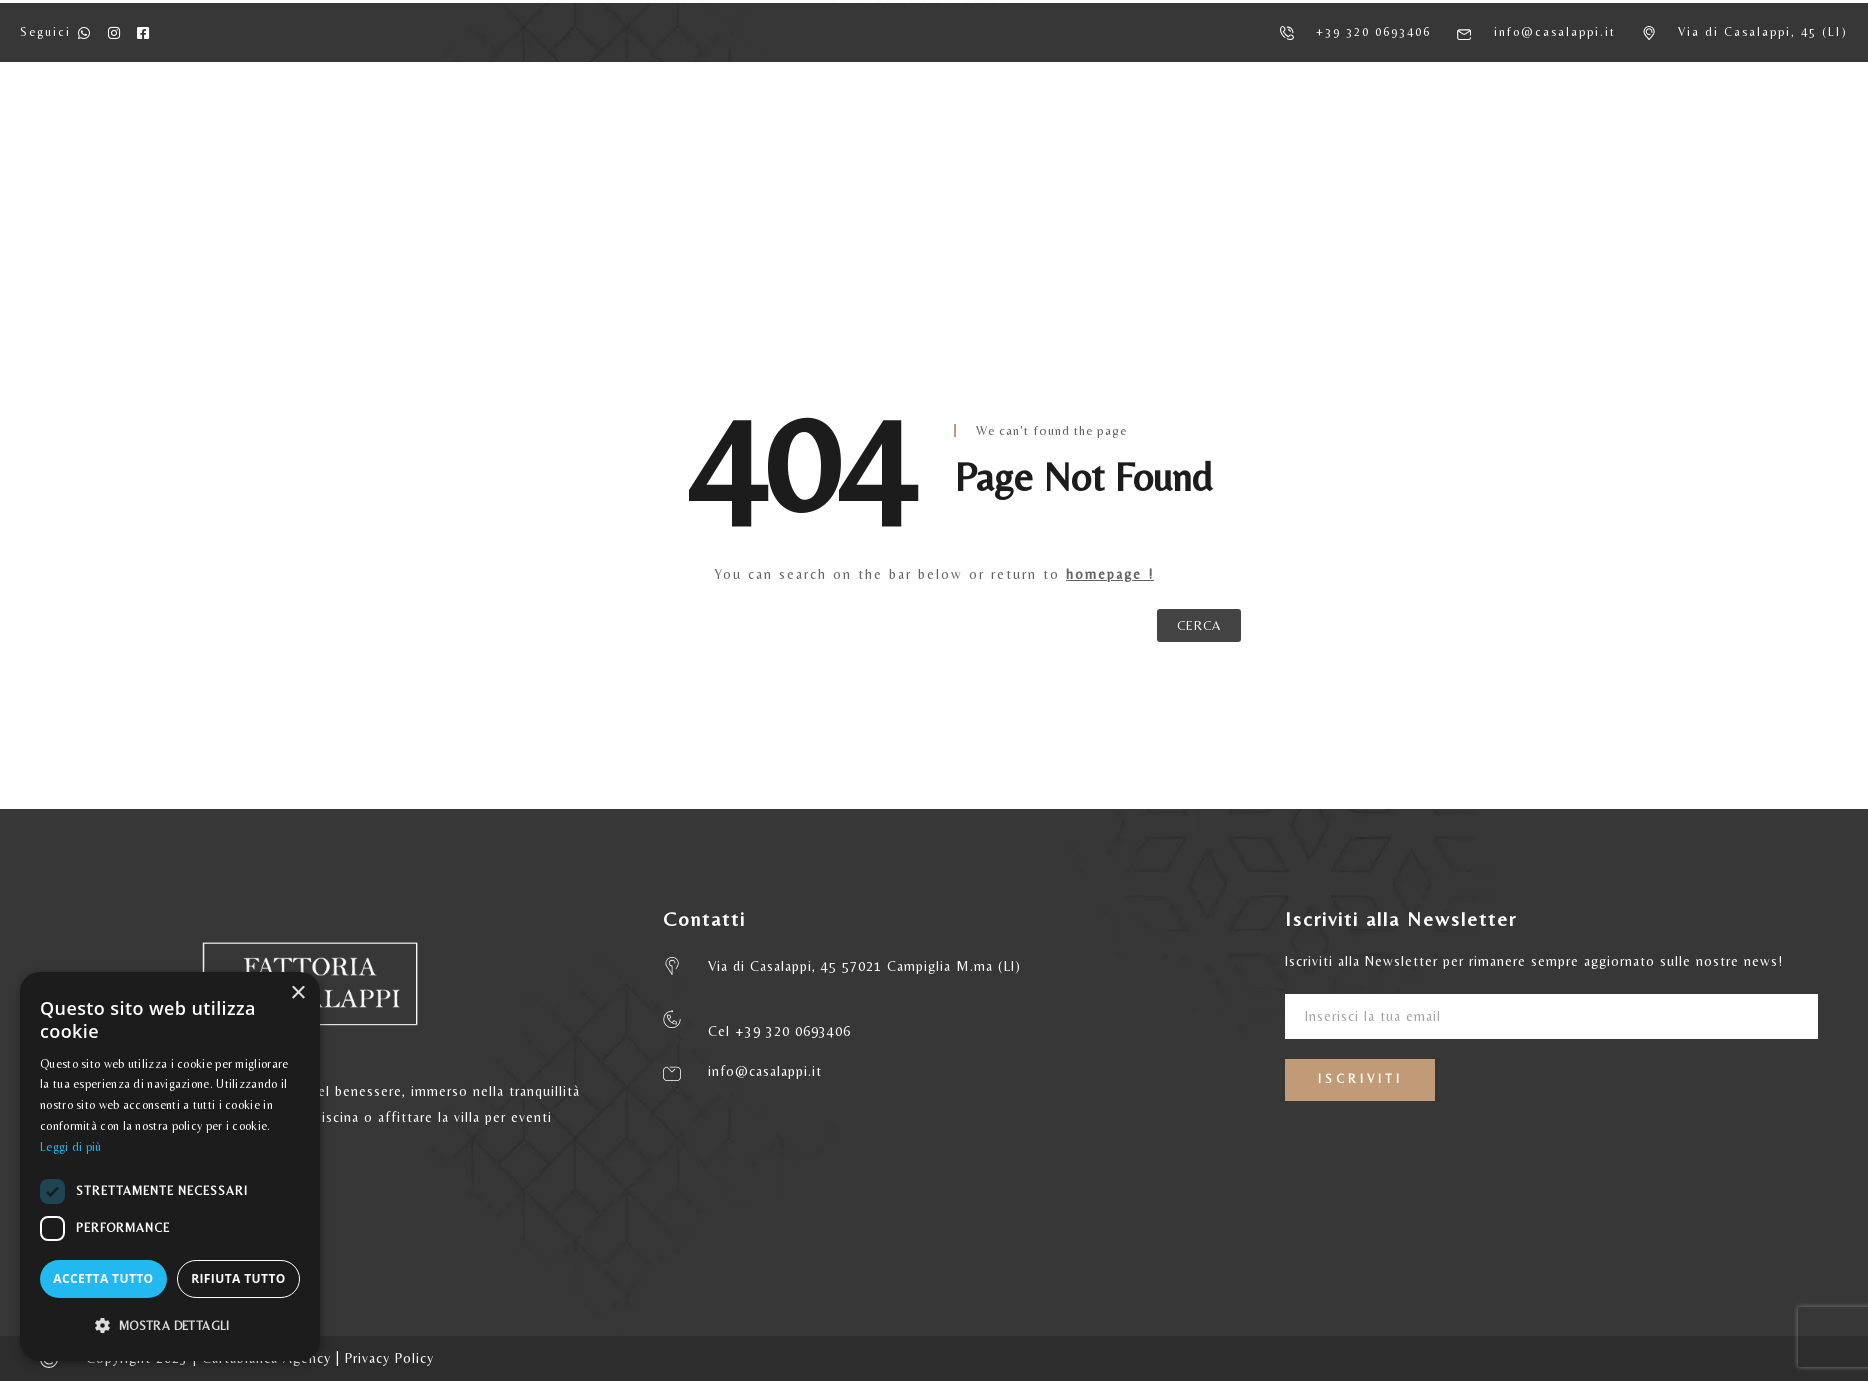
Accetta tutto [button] (103, 1278)
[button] (170, 1326)
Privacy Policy (389, 1358)
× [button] (297, 993)
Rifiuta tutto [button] (238, 1278)
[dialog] (170, 1166)
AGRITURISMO (503, 130)
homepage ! (1110, 574)
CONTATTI (1396, 130)
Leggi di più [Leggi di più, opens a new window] (71, 1147)
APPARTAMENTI (665, 130)
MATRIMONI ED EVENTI (1220, 130)
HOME (377, 130)
